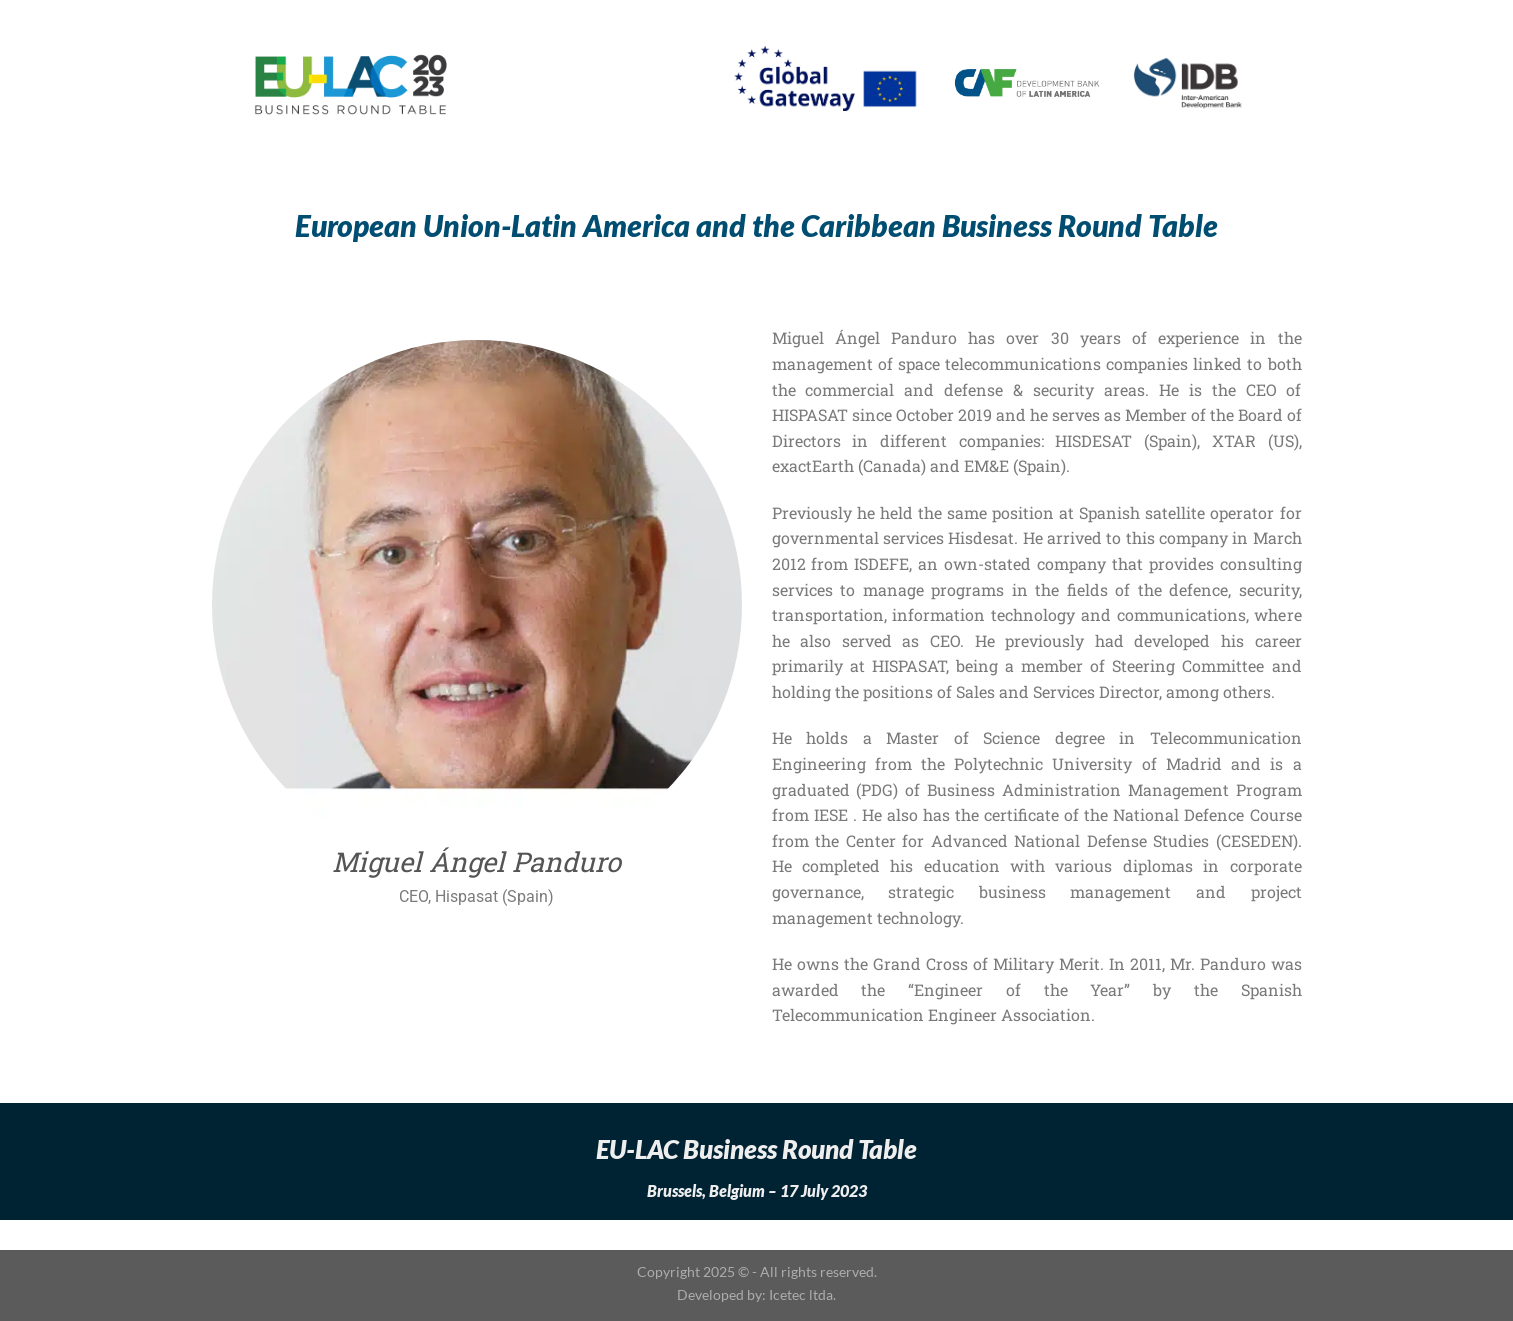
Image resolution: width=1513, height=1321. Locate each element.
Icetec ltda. (802, 1294)
